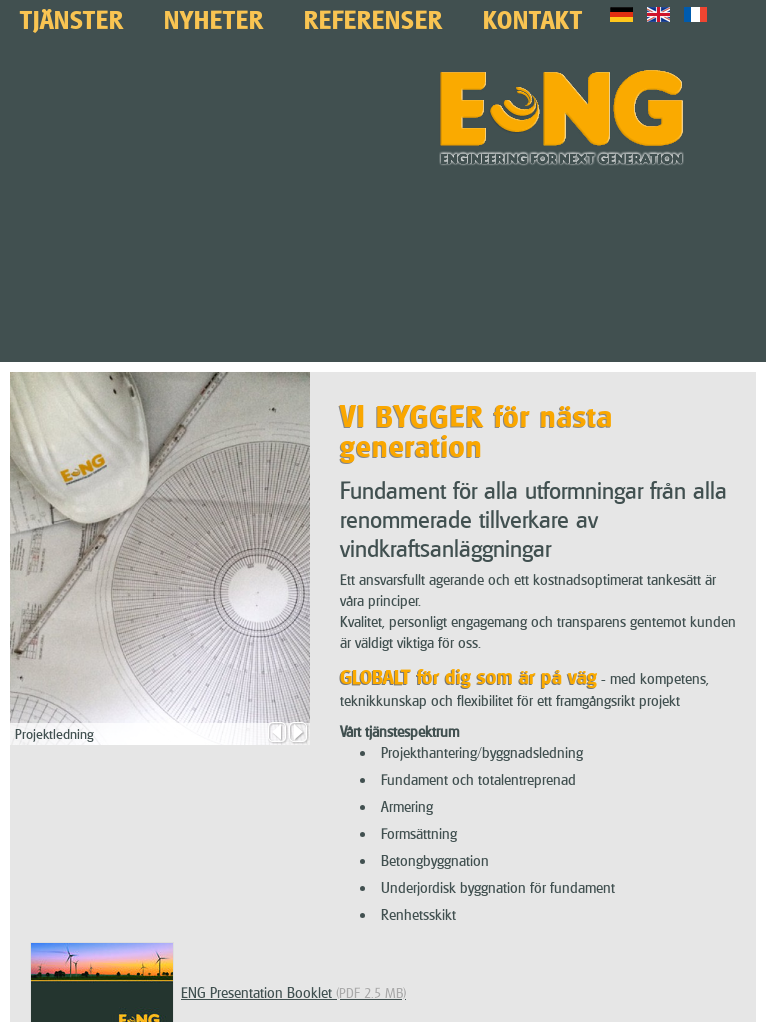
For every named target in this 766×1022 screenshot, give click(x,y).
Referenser (373, 17)
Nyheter (214, 17)
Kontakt (533, 17)
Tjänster (72, 17)
